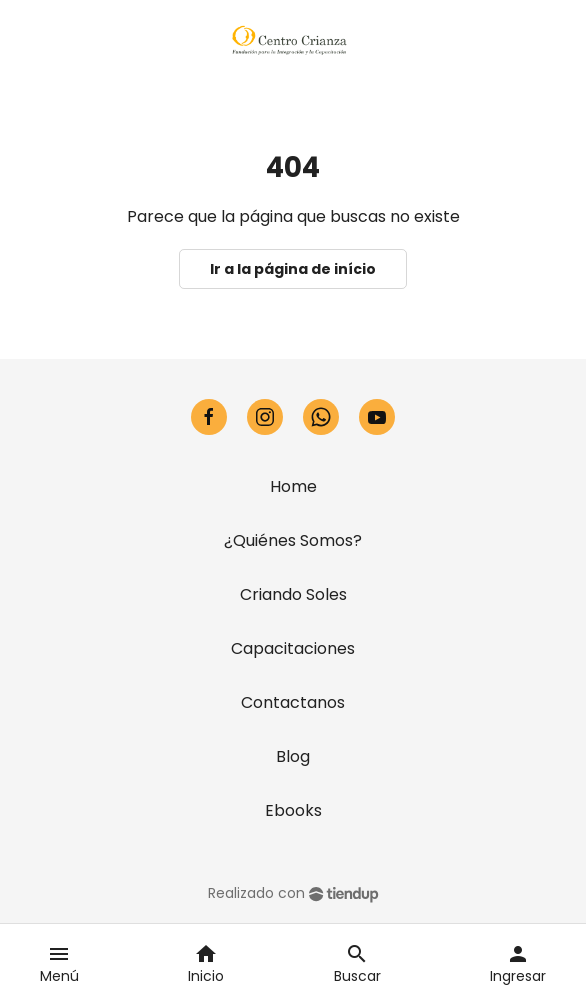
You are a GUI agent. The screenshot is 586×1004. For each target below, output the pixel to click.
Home (293, 486)
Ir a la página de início (293, 269)
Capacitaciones (293, 648)
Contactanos (293, 702)
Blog (293, 756)
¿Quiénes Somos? (293, 540)
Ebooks (293, 810)
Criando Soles (293, 594)
